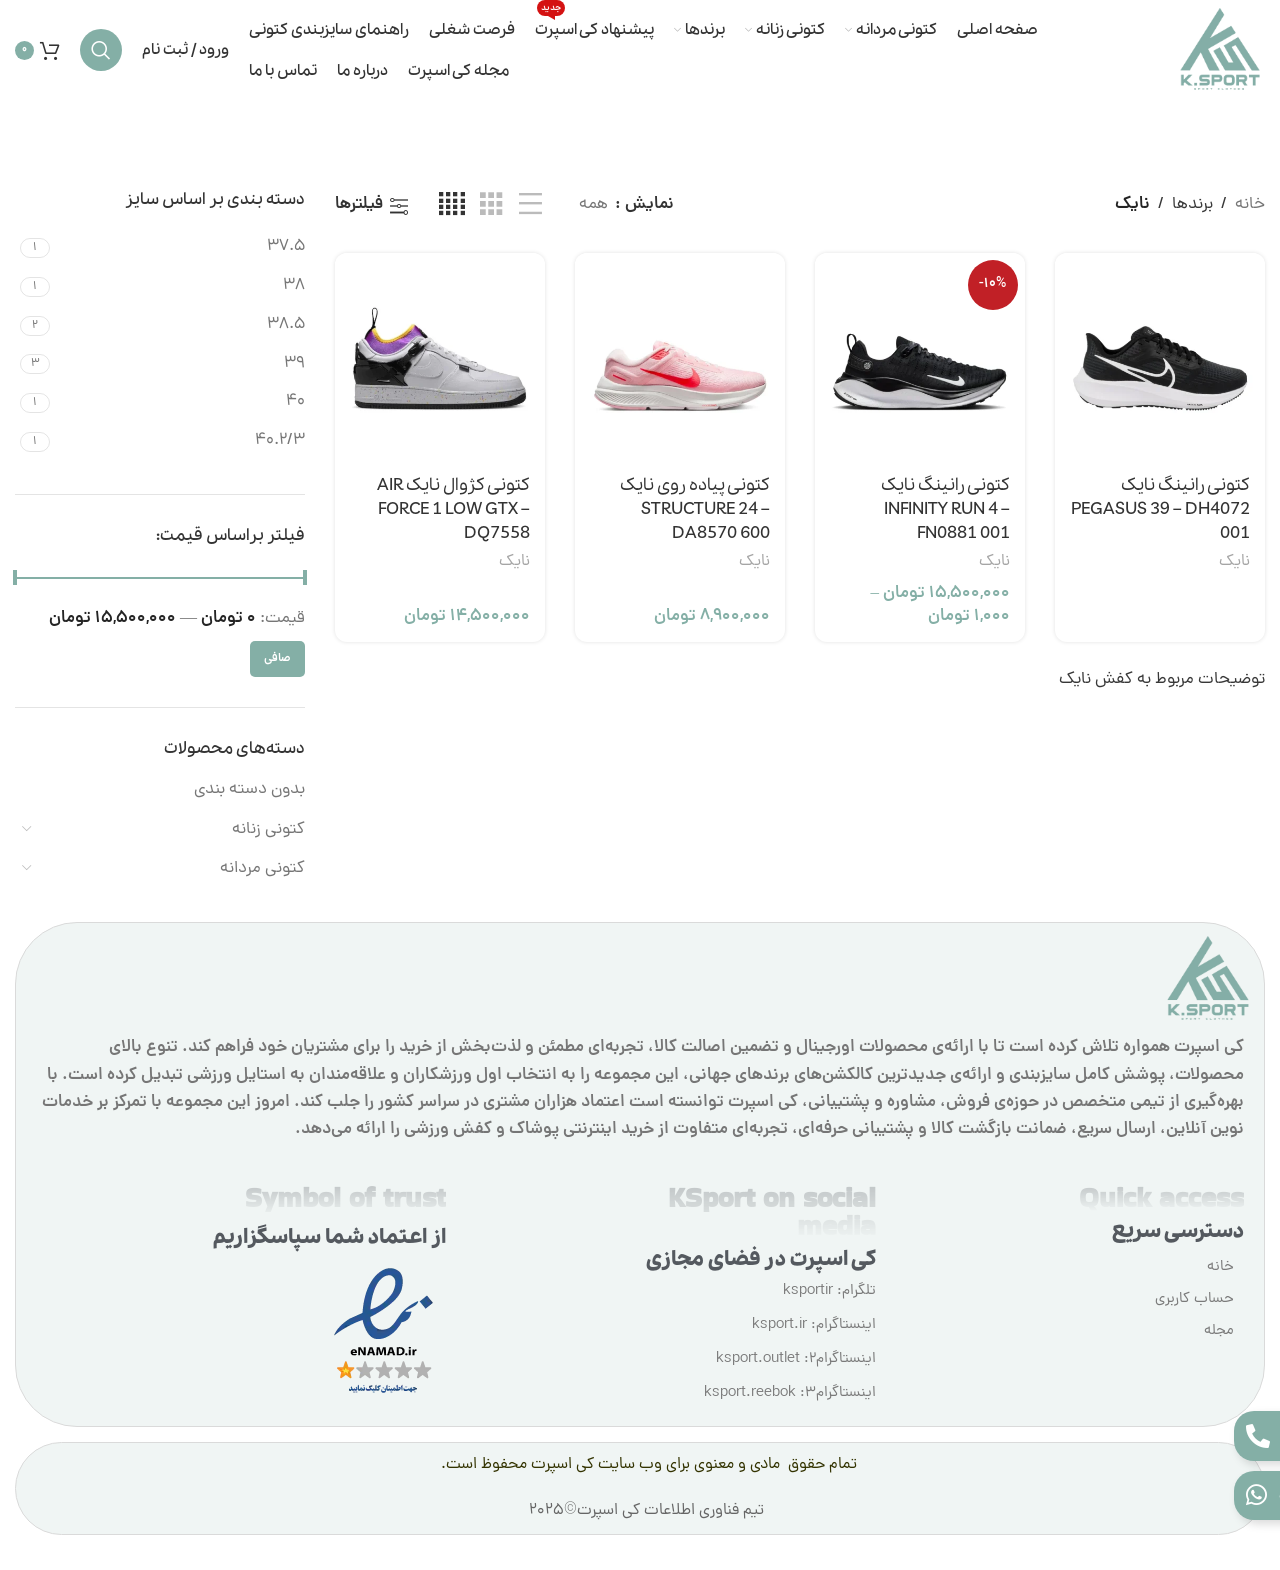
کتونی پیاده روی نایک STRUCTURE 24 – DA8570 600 (695, 509)
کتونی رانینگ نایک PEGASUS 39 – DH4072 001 (1160, 509)
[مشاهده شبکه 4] (452, 206)
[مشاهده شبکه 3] (491, 206)
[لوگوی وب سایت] (1220, 51)
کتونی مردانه (262, 869)
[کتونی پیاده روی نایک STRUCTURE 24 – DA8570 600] (680, 358)
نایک (1234, 562)
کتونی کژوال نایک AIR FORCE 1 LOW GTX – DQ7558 (453, 509)
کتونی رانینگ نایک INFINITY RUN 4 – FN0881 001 (945, 509)
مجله (1219, 1331)
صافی (277, 658)
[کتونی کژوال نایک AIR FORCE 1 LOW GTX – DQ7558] (440, 358)
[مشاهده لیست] (530, 206)
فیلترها (359, 206)
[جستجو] (101, 50)
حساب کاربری (1194, 1299)
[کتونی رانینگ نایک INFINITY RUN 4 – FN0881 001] (920, 358)
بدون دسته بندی (249, 790)
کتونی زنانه (268, 830)
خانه (1250, 205)
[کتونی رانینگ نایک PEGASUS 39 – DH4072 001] (1160, 358)
